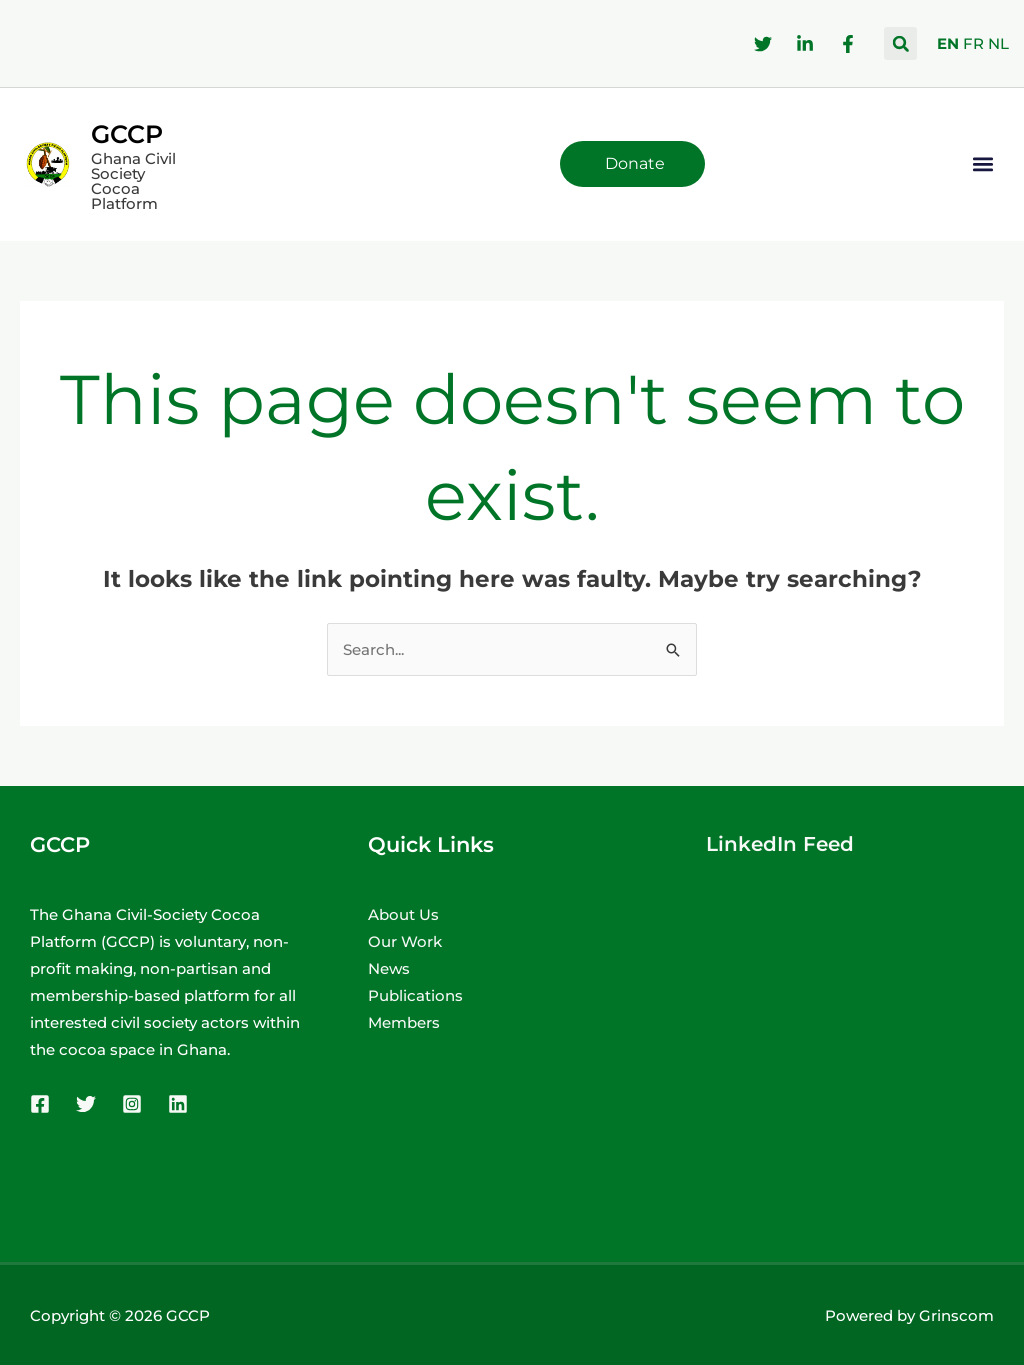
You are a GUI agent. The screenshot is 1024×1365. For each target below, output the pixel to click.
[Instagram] (132, 1104)
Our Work (405, 941)
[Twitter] (86, 1104)
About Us (403, 914)
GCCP (127, 134)
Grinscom (956, 1315)
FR (973, 43)
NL (998, 43)
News (389, 968)
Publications (415, 995)
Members (404, 1022)
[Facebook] (40, 1104)
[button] (900, 43)
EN (948, 43)
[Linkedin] (178, 1104)
